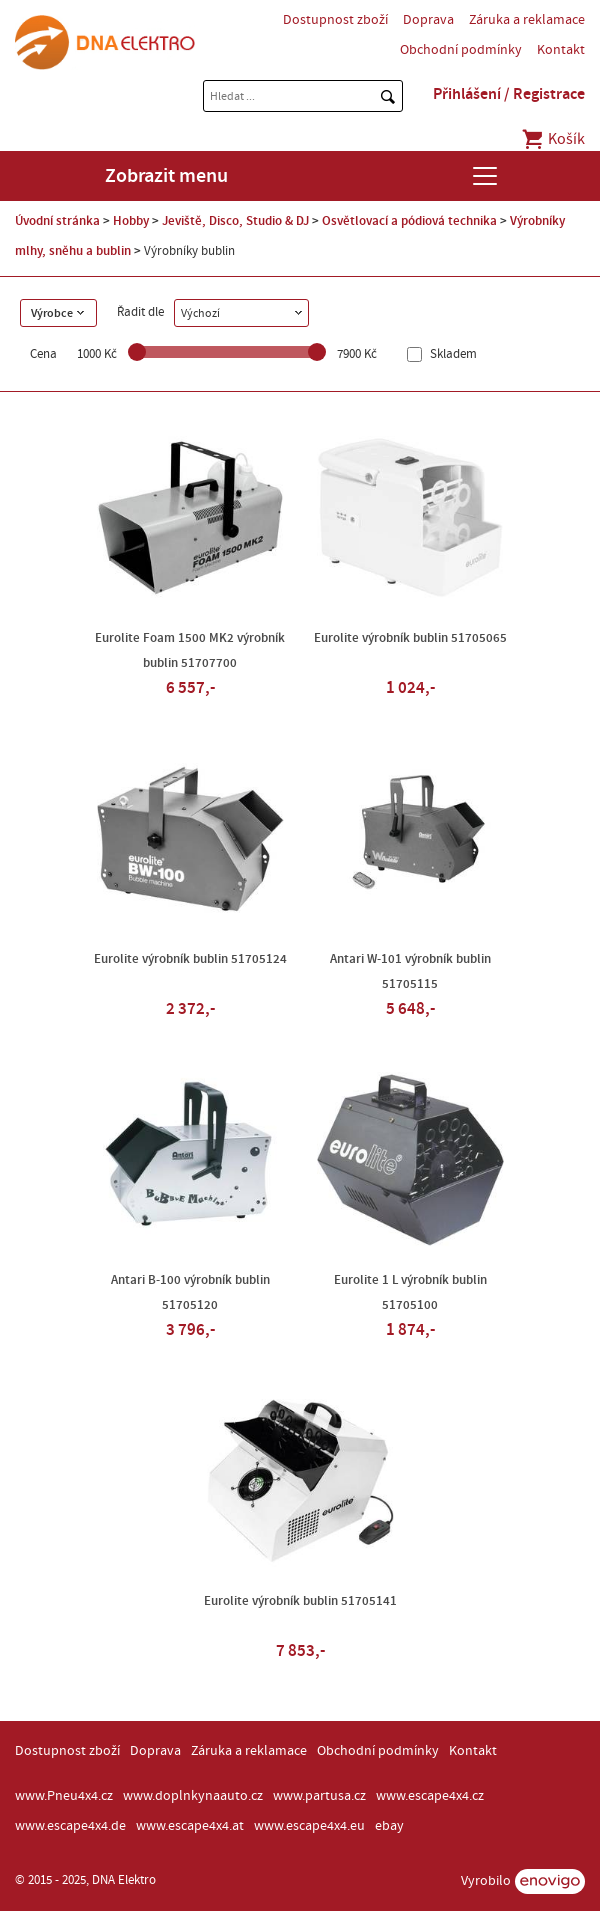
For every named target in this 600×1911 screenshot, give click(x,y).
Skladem (452, 354)
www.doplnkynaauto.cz (193, 1796)
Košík (552, 139)
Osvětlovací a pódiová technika (409, 221)
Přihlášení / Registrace (509, 94)
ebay (389, 1826)
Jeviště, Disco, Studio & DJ (235, 221)
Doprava (428, 20)
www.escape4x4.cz (430, 1796)
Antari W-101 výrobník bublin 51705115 (410, 971)
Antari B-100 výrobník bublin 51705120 (190, 1292)
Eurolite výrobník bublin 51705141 (300, 1601)
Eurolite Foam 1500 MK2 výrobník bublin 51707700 (190, 650)
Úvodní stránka (57, 221)
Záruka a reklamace (527, 20)
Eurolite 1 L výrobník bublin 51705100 (410, 1292)
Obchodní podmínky (461, 50)
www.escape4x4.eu (309, 1826)
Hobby (131, 221)
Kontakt (561, 50)
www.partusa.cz (319, 1796)
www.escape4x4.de (70, 1826)
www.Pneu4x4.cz (64, 1796)
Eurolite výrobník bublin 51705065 (410, 638)
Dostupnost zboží (335, 20)
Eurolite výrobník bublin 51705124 (190, 959)
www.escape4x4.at (190, 1826)
